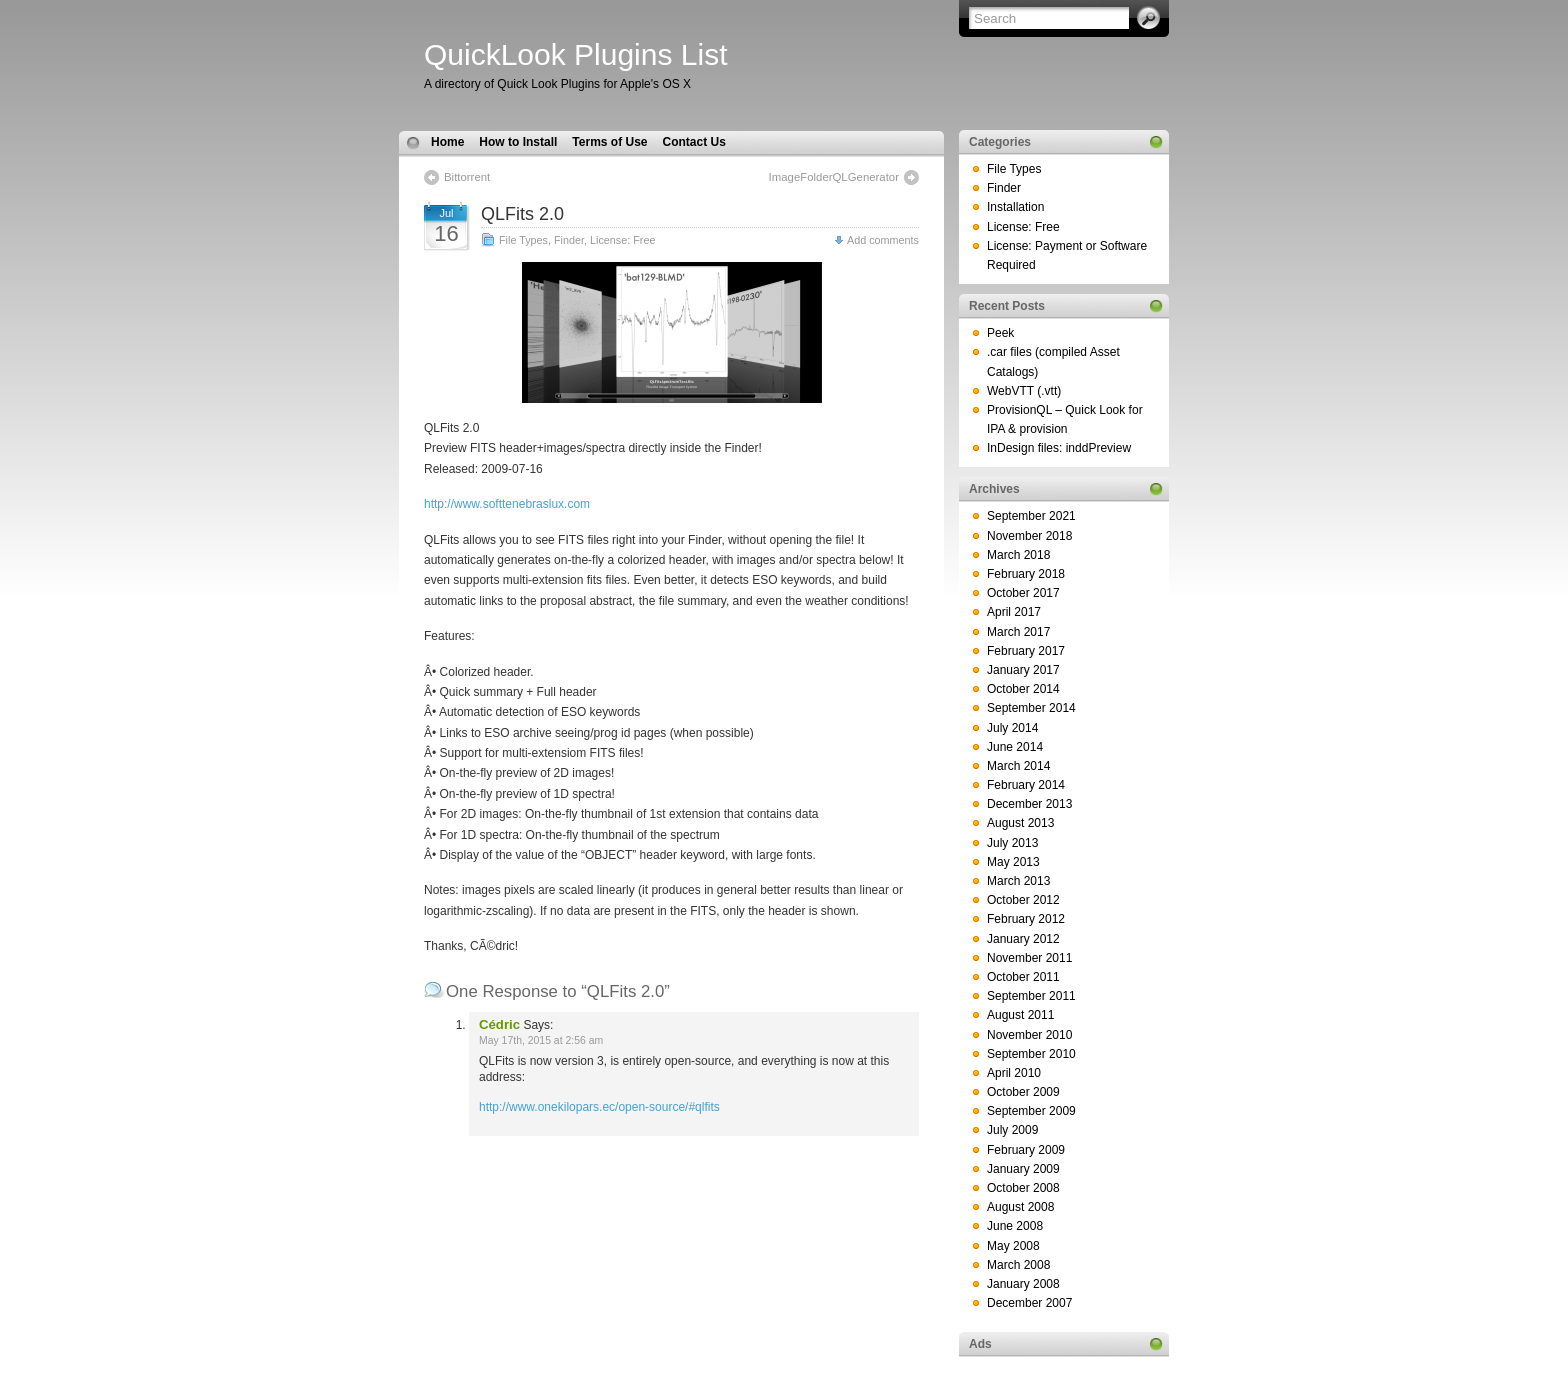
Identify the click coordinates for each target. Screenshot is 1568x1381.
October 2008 (1023, 1188)
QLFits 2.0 (522, 214)
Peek (1000, 333)
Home (447, 142)
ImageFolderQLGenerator (834, 177)
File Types (523, 240)
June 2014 (1015, 747)
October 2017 (1023, 593)
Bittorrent (467, 177)
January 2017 (1023, 670)
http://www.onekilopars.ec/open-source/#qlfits (599, 1107)
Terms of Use (609, 142)
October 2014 (1023, 689)
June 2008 (1015, 1226)
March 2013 (1018, 881)
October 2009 (1023, 1092)
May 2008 (1013, 1246)
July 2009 (1012, 1130)
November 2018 (1029, 536)
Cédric (499, 1024)
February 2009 (1026, 1150)
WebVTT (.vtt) (1024, 391)
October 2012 (1023, 900)
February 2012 (1026, 919)
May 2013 (1013, 862)
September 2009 (1031, 1111)
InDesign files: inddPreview (1059, 448)
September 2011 (1031, 996)
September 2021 (1031, 516)
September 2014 (1031, 708)
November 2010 (1029, 1035)
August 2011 (1020, 1015)
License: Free (622, 240)
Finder (569, 240)
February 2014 (1026, 785)
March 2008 (1018, 1265)
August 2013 (1020, 823)
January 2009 (1023, 1169)
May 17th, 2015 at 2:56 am (541, 1040)
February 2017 (1026, 651)
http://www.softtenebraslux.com (507, 504)
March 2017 (1018, 632)
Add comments (883, 240)
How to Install (518, 142)
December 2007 (1029, 1303)
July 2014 (1012, 728)
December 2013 (1029, 804)
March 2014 (1018, 766)
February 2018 (1026, 574)
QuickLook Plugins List (576, 54)
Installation (1015, 207)
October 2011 (1023, 977)
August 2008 (1020, 1207)
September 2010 (1031, 1054)
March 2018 (1018, 555)
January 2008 (1023, 1284)
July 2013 (1012, 843)
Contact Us (693, 142)
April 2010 (1014, 1073)
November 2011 (1029, 958)
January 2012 (1023, 939)
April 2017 (1014, 612)
